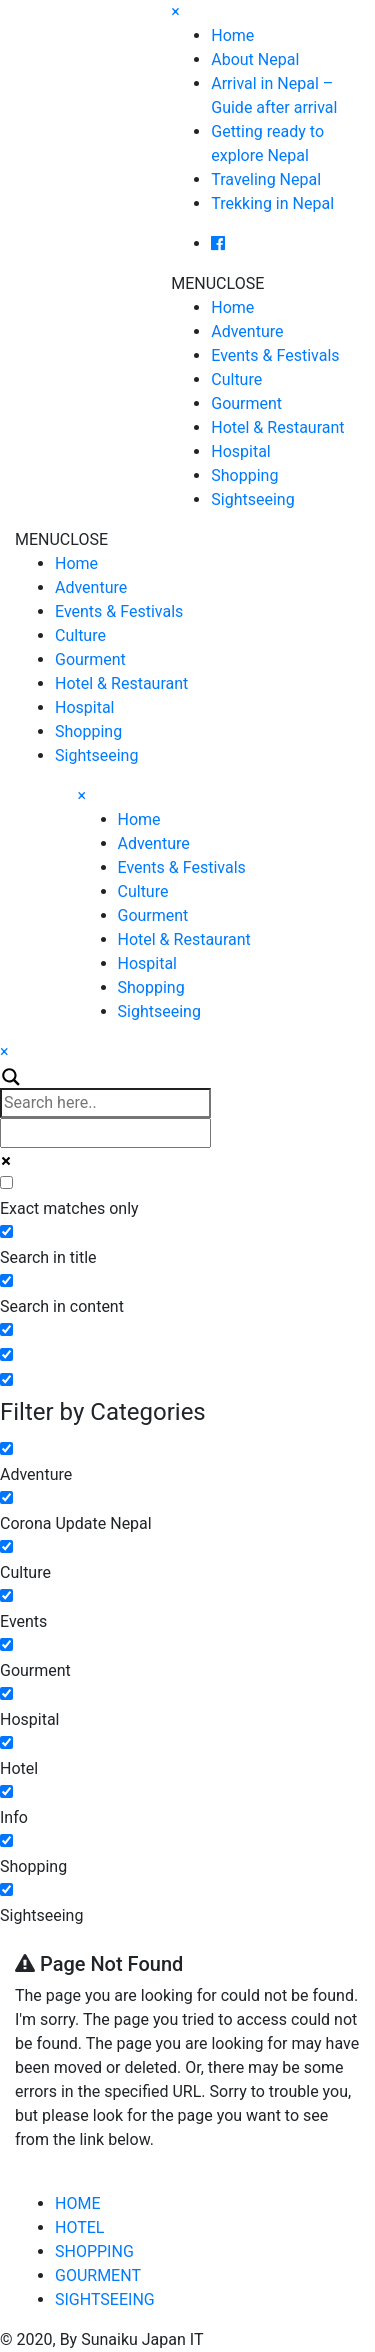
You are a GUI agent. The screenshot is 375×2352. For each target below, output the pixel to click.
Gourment (246, 403)
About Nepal (255, 59)
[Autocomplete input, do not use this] (105, 1133)
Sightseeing (252, 499)
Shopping (244, 475)
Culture (236, 379)
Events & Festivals (275, 355)
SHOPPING (94, 2251)
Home (232, 35)
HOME (77, 2203)
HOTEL (79, 2227)
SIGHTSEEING (105, 2299)
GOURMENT (98, 2275)
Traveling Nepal (266, 179)
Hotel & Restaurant (277, 427)
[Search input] (105, 1103)
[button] (217, 283)
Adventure (247, 331)
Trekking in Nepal (272, 203)
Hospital (241, 451)
